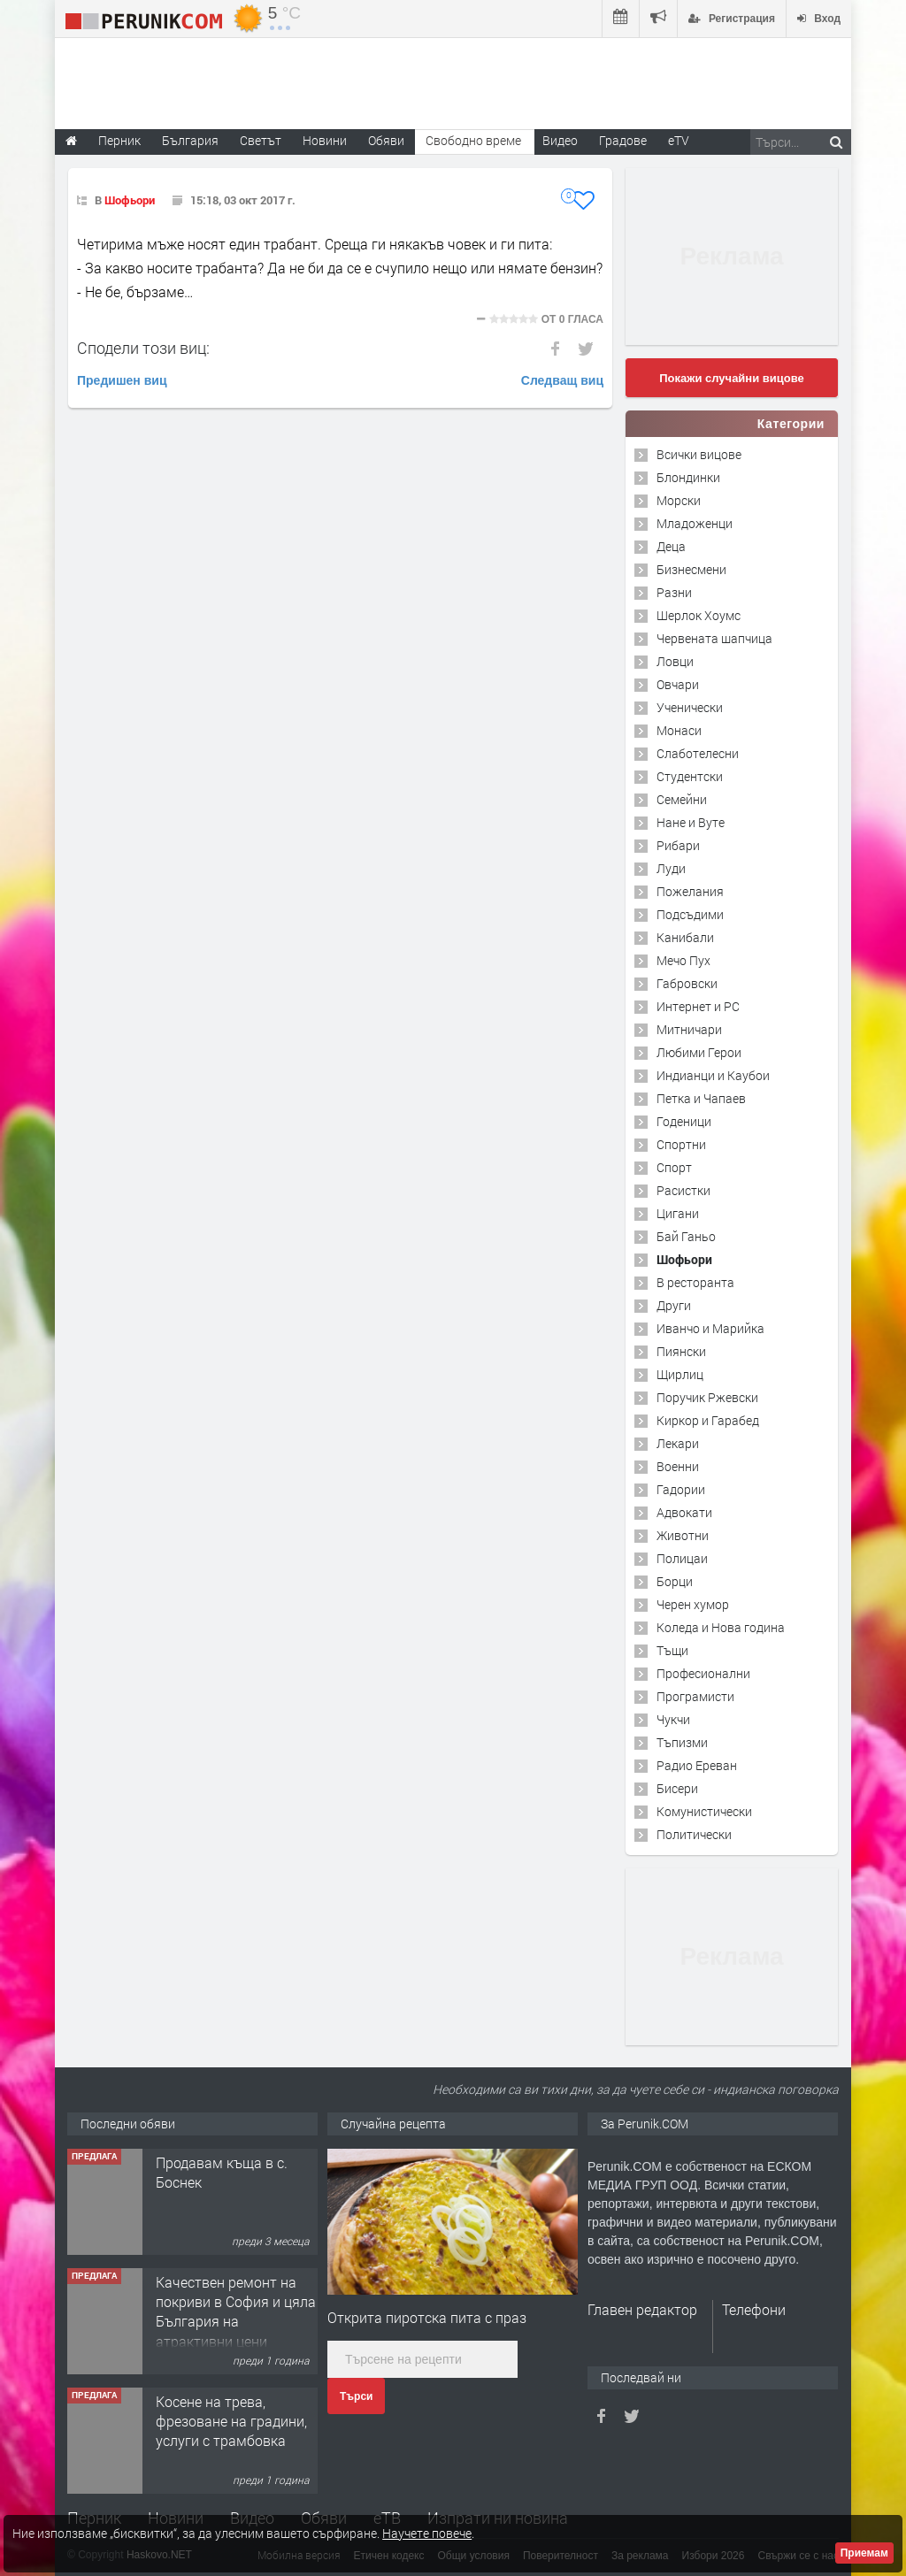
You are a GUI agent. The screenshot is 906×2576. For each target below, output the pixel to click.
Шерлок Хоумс (698, 615)
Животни (682, 1535)
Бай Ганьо (686, 1236)
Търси (356, 2396)
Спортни (681, 1144)
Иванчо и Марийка (710, 1328)
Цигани (677, 1213)
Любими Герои (698, 1052)
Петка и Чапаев (701, 1098)
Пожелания (690, 891)
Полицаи (682, 1558)
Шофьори (129, 200)
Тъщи (672, 1650)
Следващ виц (562, 380)
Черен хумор (692, 1604)
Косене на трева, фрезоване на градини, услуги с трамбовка (231, 2421)
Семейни (681, 799)
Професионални (703, 1673)
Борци (674, 1581)
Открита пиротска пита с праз (426, 2317)
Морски (678, 500)
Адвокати (684, 1512)
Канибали (685, 937)
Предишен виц (122, 380)
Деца (671, 546)
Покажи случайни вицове (731, 378)
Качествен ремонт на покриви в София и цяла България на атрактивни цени (236, 2311)
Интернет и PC (698, 1006)
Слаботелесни (697, 753)
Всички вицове (698, 454)
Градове (623, 140)
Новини (325, 140)
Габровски (687, 983)
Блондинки (688, 477)
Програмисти (695, 1696)
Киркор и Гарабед (707, 1420)
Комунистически (704, 1811)
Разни (674, 592)
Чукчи (673, 1719)
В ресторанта (695, 1282)
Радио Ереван (696, 1765)
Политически (694, 1834)
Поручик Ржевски (707, 1397)
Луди (671, 868)
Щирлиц (679, 1374)
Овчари (677, 684)
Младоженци (694, 523)
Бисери (677, 1788)
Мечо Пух (683, 960)
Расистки (683, 1190)
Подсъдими (690, 914)
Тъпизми (682, 1742)
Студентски (689, 776)
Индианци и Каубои (713, 1075)
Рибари (678, 845)
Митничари (689, 1029)
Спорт (674, 1167)
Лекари (677, 1443)
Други (673, 1305)
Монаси (679, 730)
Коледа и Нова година (720, 1627)
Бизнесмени (691, 569)
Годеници (683, 1121)
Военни (677, 1466)
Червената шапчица (714, 638)
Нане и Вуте (690, 822)
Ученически (689, 707)
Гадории (680, 1489)
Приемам (864, 2553)
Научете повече (427, 2533)
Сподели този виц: (143, 348)
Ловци (675, 661)
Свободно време (473, 140)
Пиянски (681, 1351)
